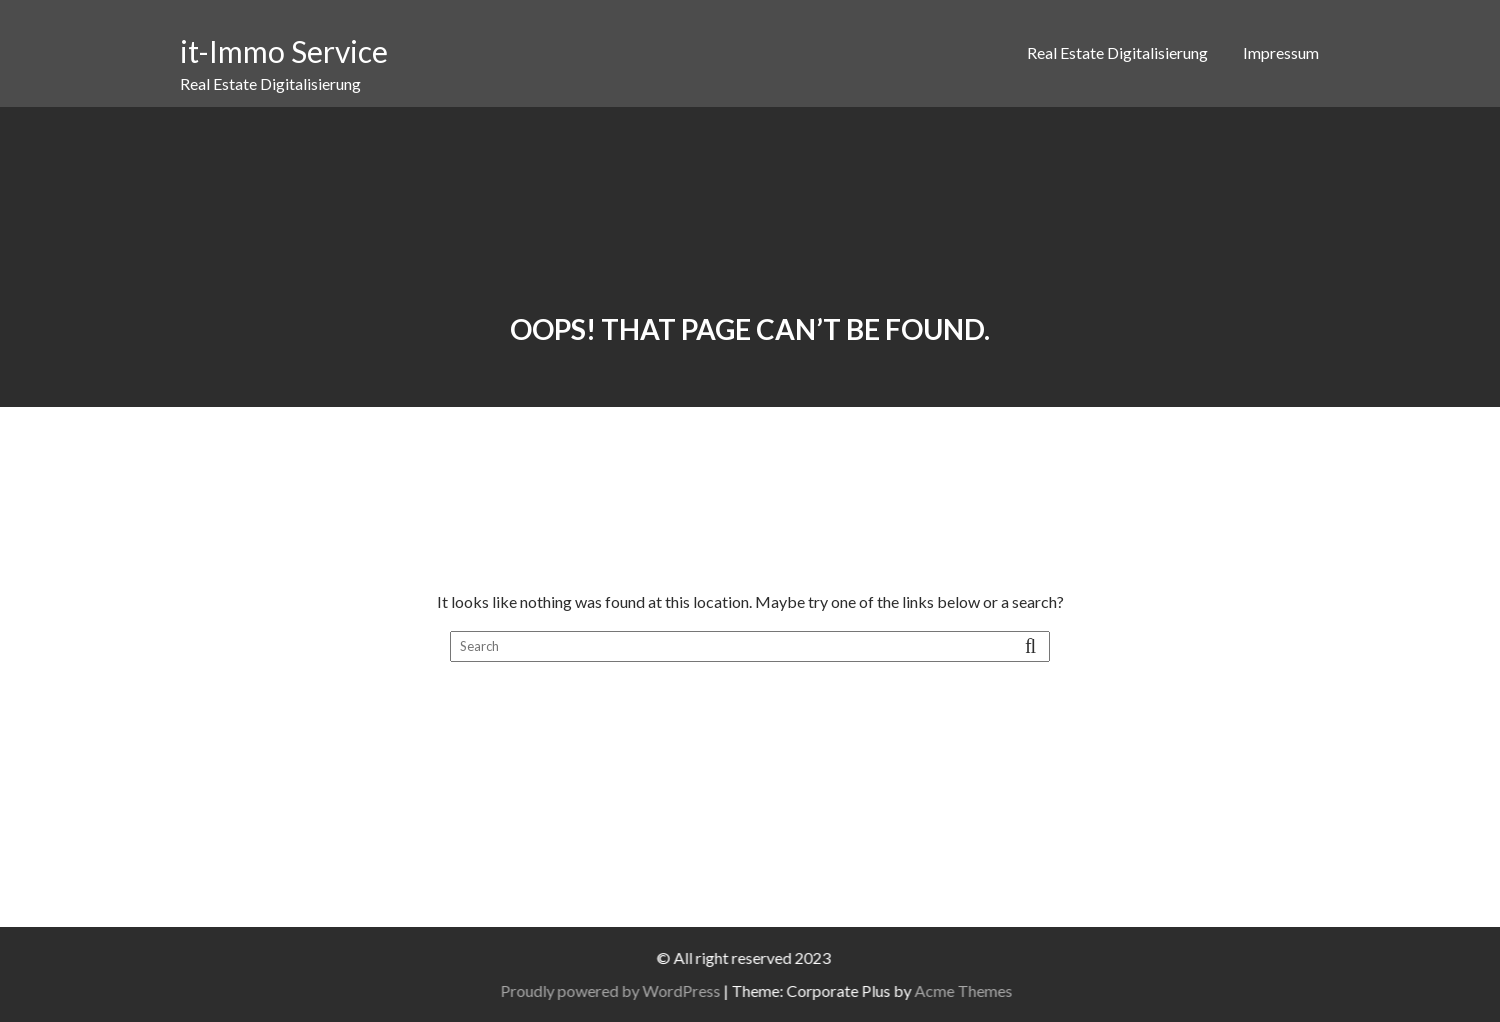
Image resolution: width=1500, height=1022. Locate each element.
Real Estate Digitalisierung (1117, 52)
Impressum (1281, 52)
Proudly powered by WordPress (627, 990)
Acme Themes (980, 990)
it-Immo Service (284, 51)
